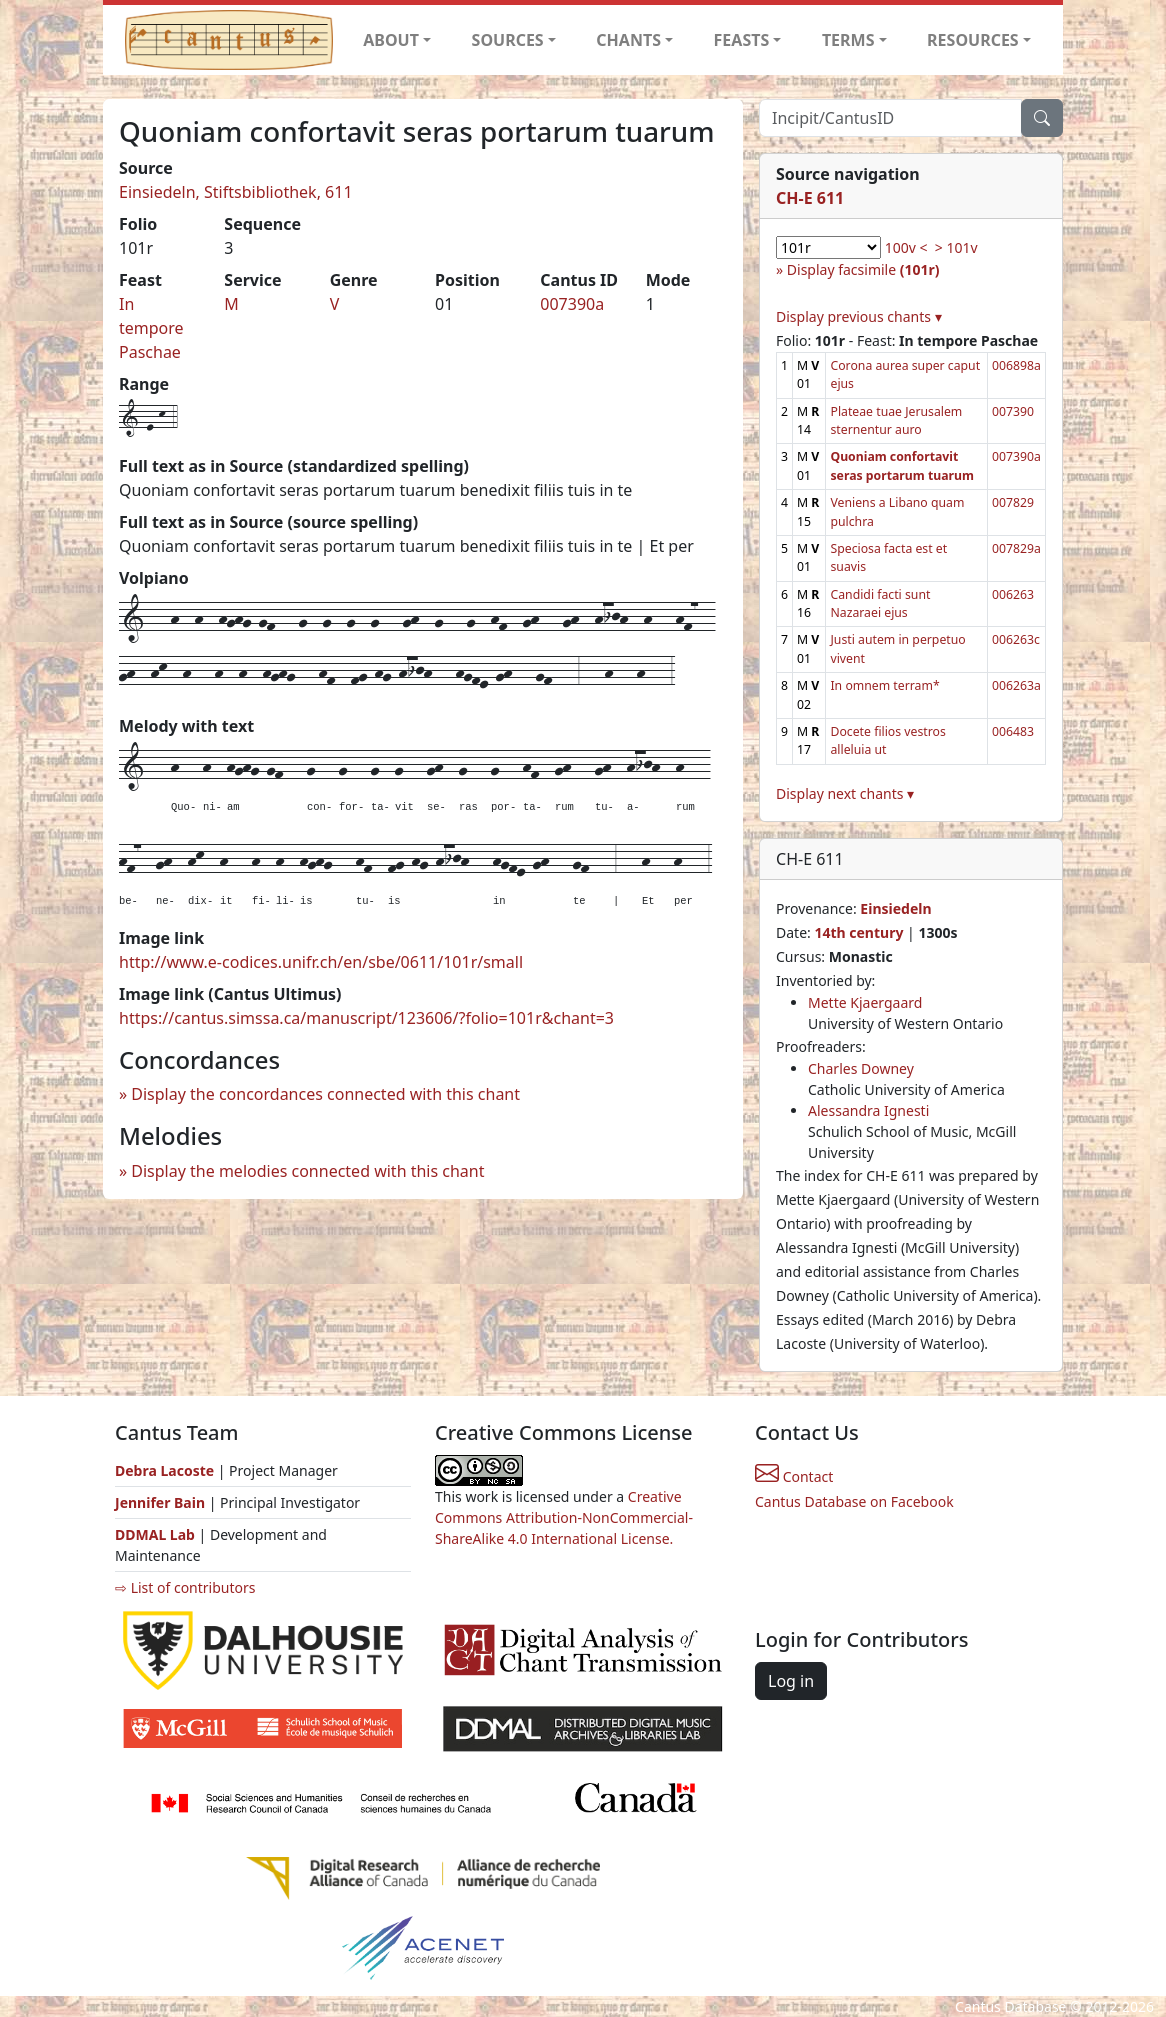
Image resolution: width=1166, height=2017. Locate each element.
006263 (1013, 594)
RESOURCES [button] (973, 40)
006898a (1016, 365)
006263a (1016, 685)
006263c (1016, 639)
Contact (794, 1476)
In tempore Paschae (151, 328)
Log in (791, 1681)
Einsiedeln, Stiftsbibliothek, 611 (236, 192)
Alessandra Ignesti (868, 1110)
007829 (1013, 502)
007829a (1016, 548)
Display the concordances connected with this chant (325, 1094)
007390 (1013, 411)
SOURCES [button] (508, 40)
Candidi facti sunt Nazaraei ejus (880, 603)
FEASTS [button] (742, 40)
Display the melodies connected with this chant (307, 1171)
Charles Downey (861, 1068)
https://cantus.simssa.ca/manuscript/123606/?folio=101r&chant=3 (366, 1018)
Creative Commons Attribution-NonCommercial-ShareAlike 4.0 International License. (564, 1517)
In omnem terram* (884, 685)
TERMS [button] (848, 40)
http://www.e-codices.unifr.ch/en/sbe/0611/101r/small (321, 962)
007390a (572, 304)
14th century (858, 932)
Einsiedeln (895, 908)
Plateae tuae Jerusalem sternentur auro (896, 420)
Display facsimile (863, 269)
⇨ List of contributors (185, 1587)
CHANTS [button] (628, 40)
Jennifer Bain (162, 1502)
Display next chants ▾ (845, 793)
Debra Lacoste (164, 1470)
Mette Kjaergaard (865, 1002)
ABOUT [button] (391, 40)
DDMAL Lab (155, 1534)
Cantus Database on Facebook (854, 1501)
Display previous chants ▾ (859, 316)
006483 (1013, 731)
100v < (906, 247)
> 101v (956, 247)
